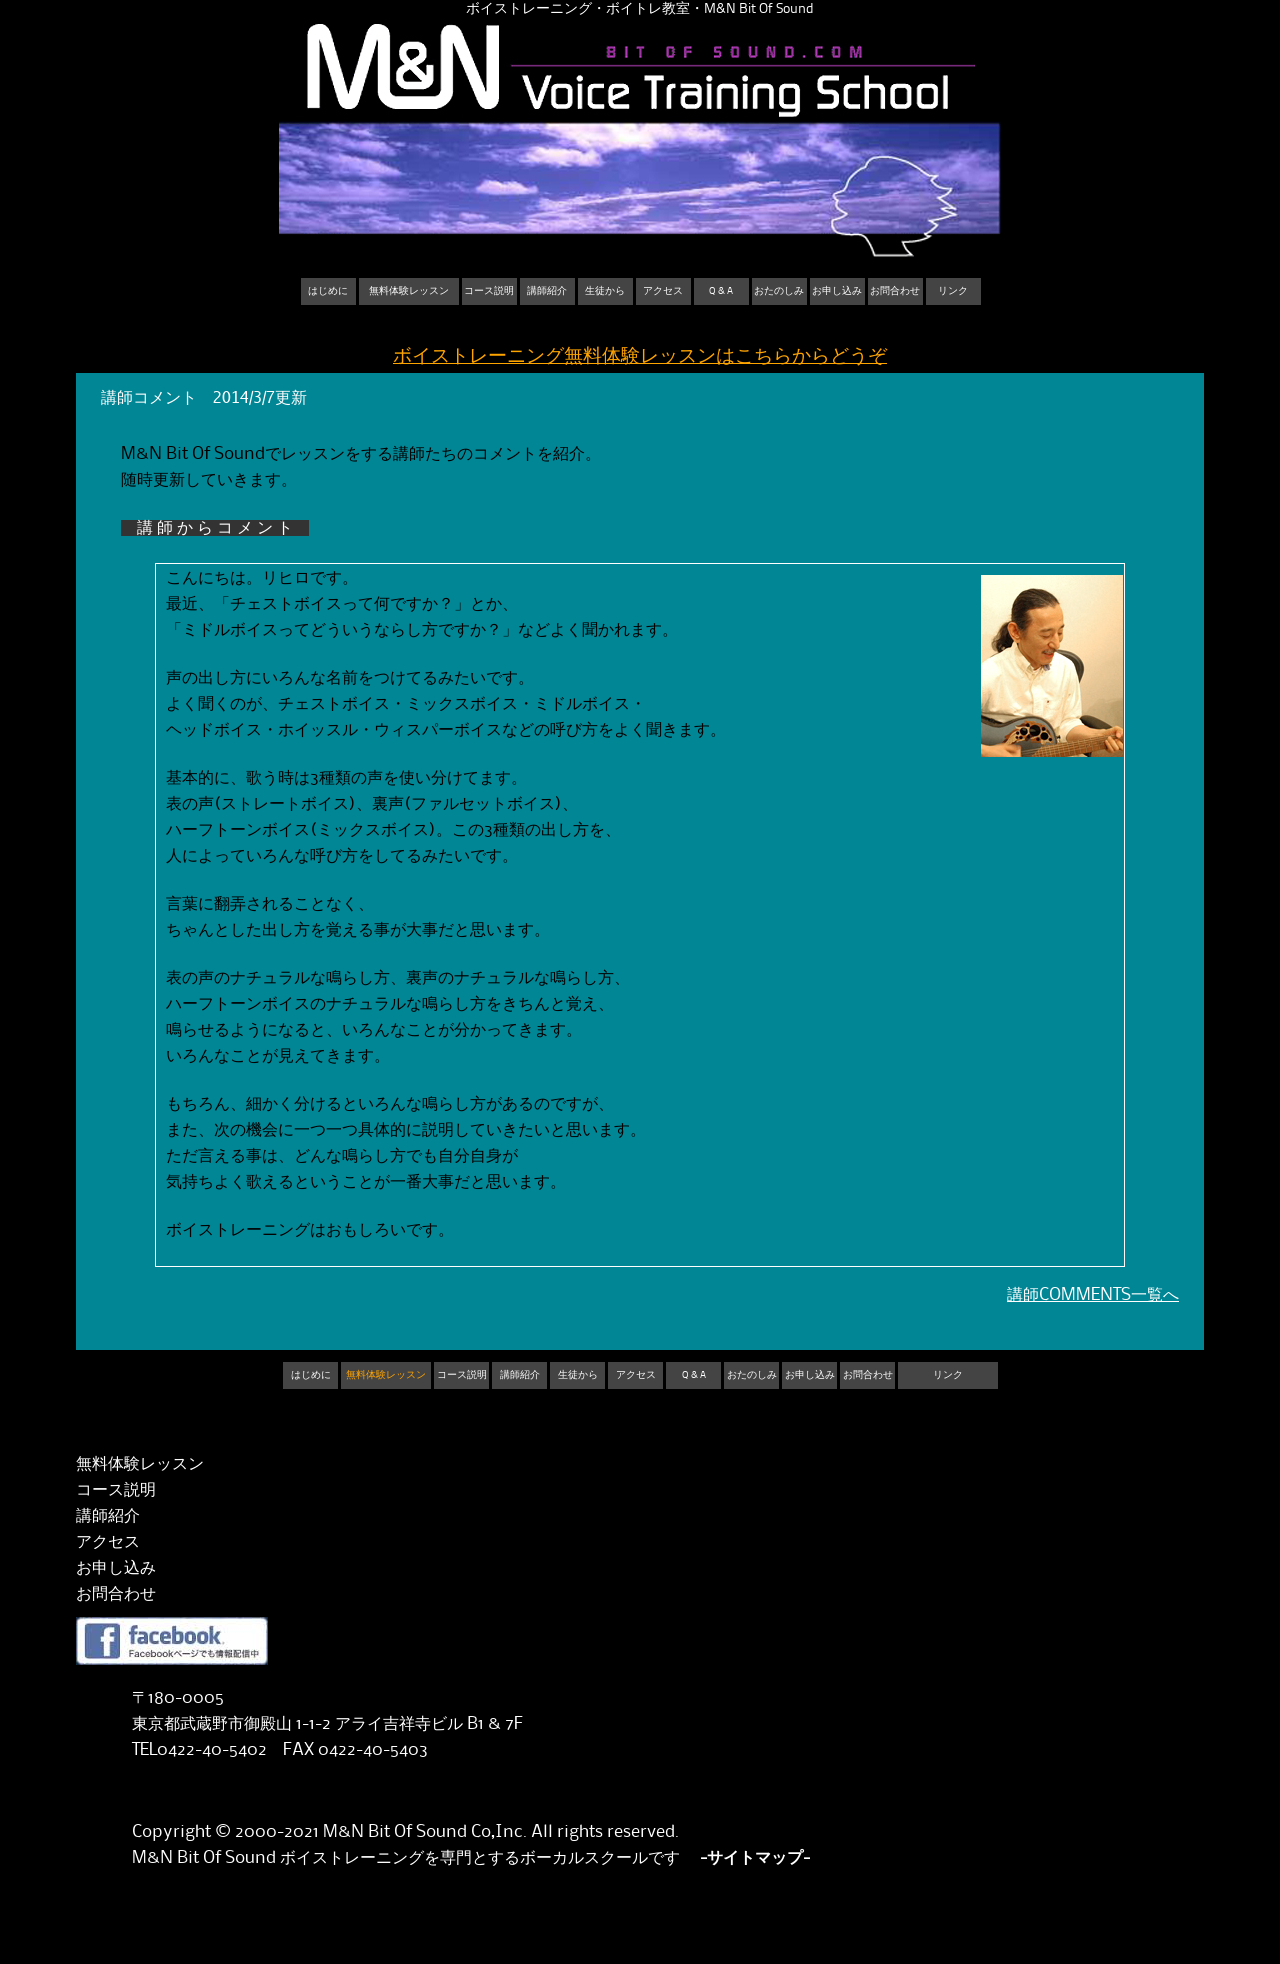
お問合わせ (895, 291)
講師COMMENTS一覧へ (1093, 1295)
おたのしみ (779, 291)
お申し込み (837, 291)
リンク (953, 291)
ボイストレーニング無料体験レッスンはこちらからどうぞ (640, 356)
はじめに (328, 291)
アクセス (663, 291)
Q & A (721, 291)
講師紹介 (547, 291)
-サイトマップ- (755, 1858)
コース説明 (489, 291)
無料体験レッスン (409, 291)
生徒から (605, 291)
